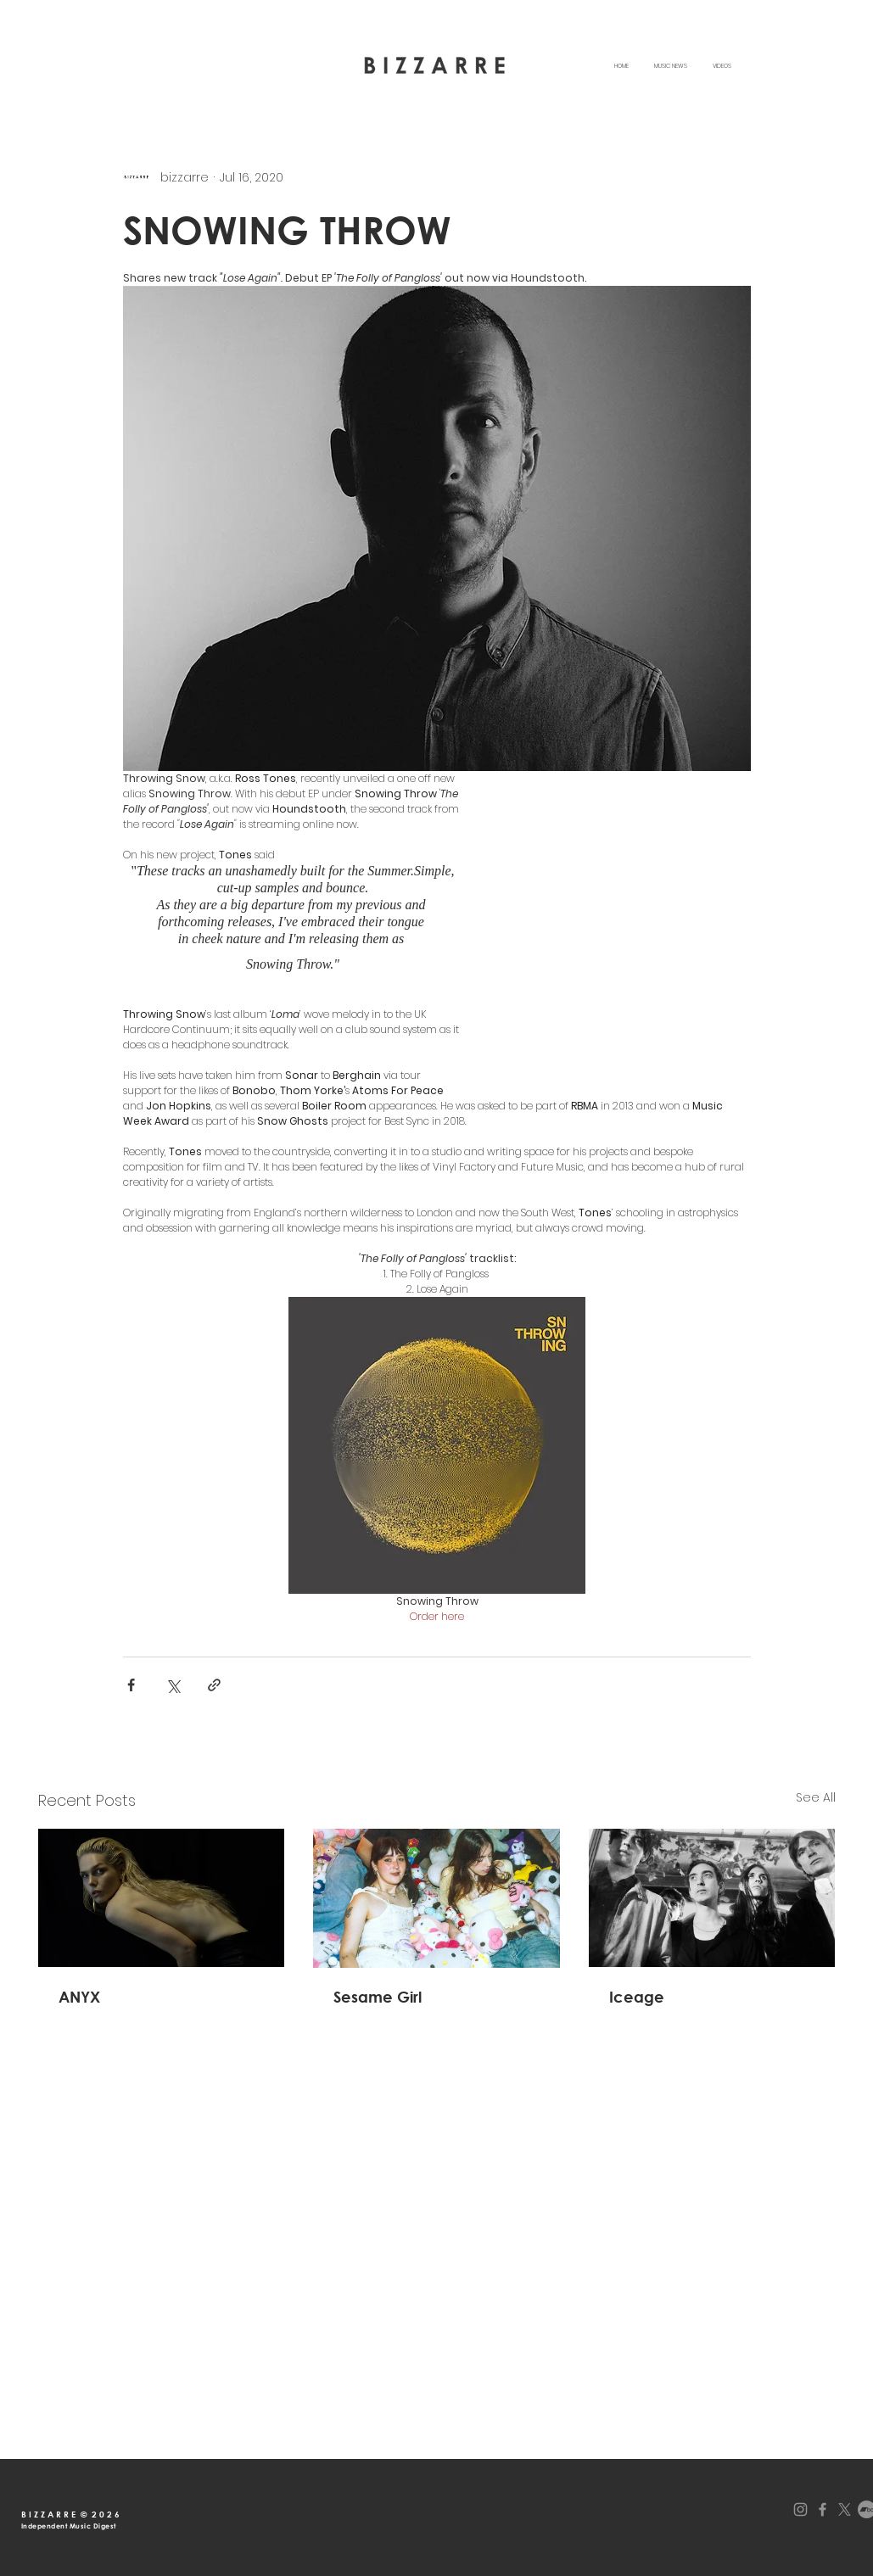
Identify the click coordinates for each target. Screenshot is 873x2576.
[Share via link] (214, 1685)
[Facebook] (822, 2509)
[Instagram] (800, 2509)
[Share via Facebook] (131, 1685)
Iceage (636, 1996)
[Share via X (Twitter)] (173, 1685)
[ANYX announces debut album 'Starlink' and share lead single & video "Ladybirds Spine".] (161, 1898)
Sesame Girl (377, 1996)
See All (816, 1797)
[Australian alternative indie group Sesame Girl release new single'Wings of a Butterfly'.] (436, 1898)
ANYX (79, 1996)
